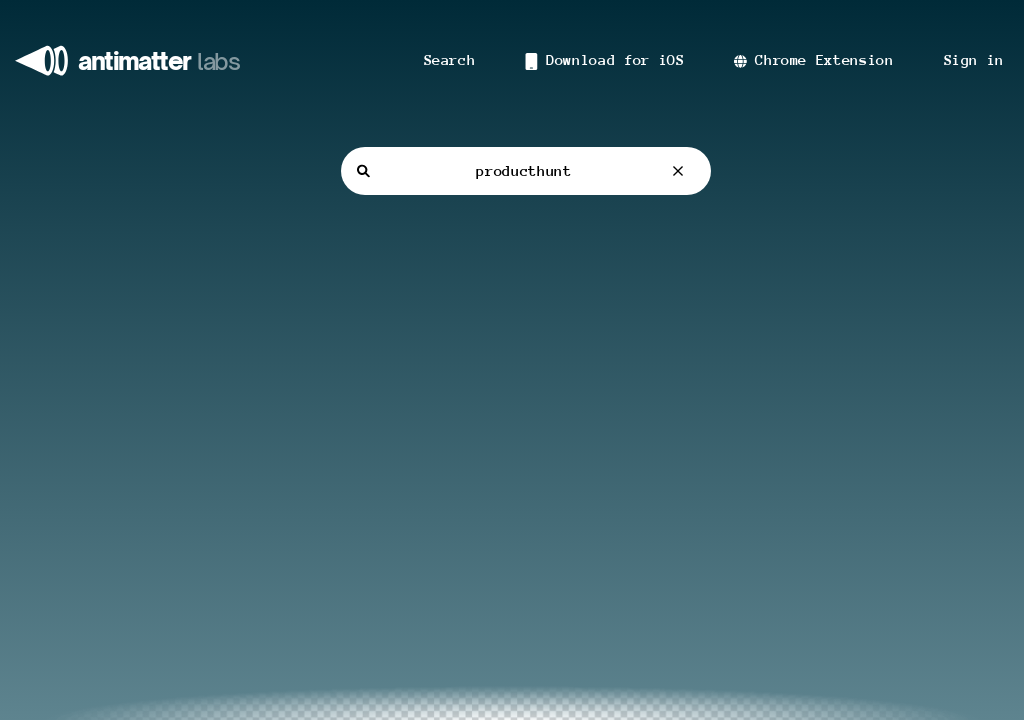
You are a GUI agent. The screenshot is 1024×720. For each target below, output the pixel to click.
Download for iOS (604, 61)
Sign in (974, 60)
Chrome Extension (813, 60)
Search (450, 60)
